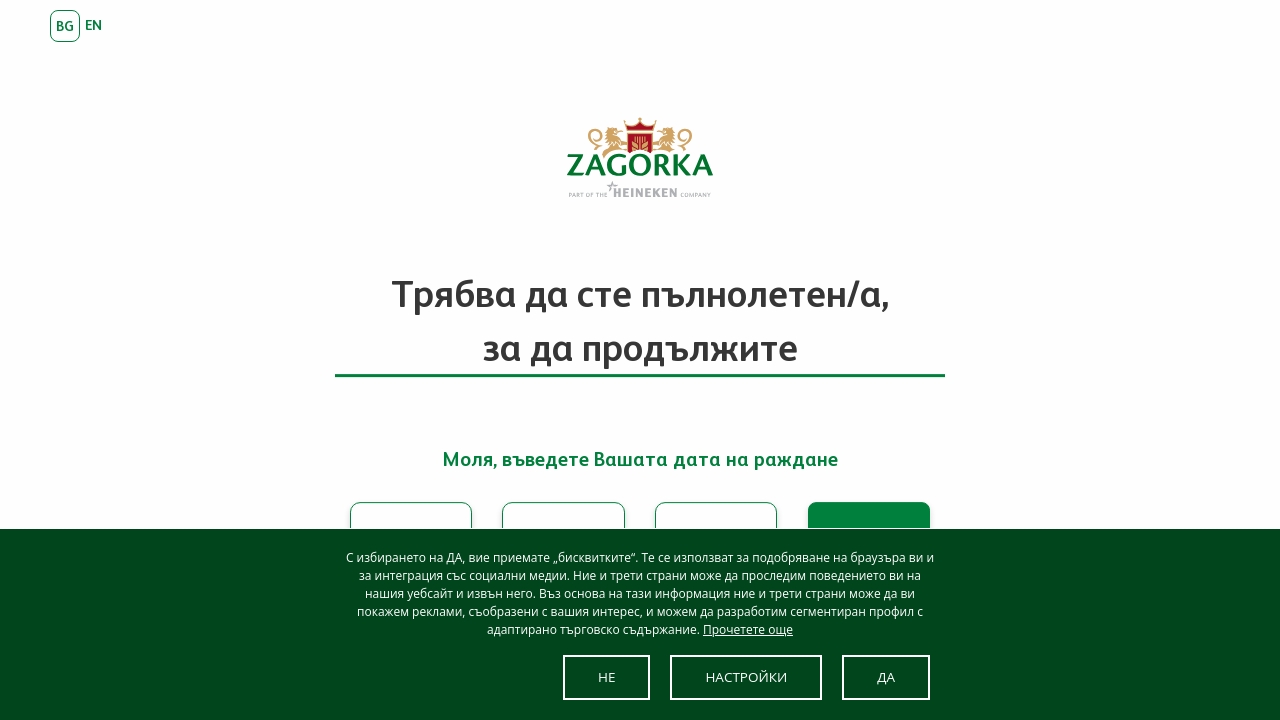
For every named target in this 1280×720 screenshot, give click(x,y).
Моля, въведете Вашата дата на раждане (640, 459)
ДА (886, 677)
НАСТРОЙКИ (746, 677)
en (93, 25)
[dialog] (640, 624)
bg (65, 26)
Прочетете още (748, 629)
